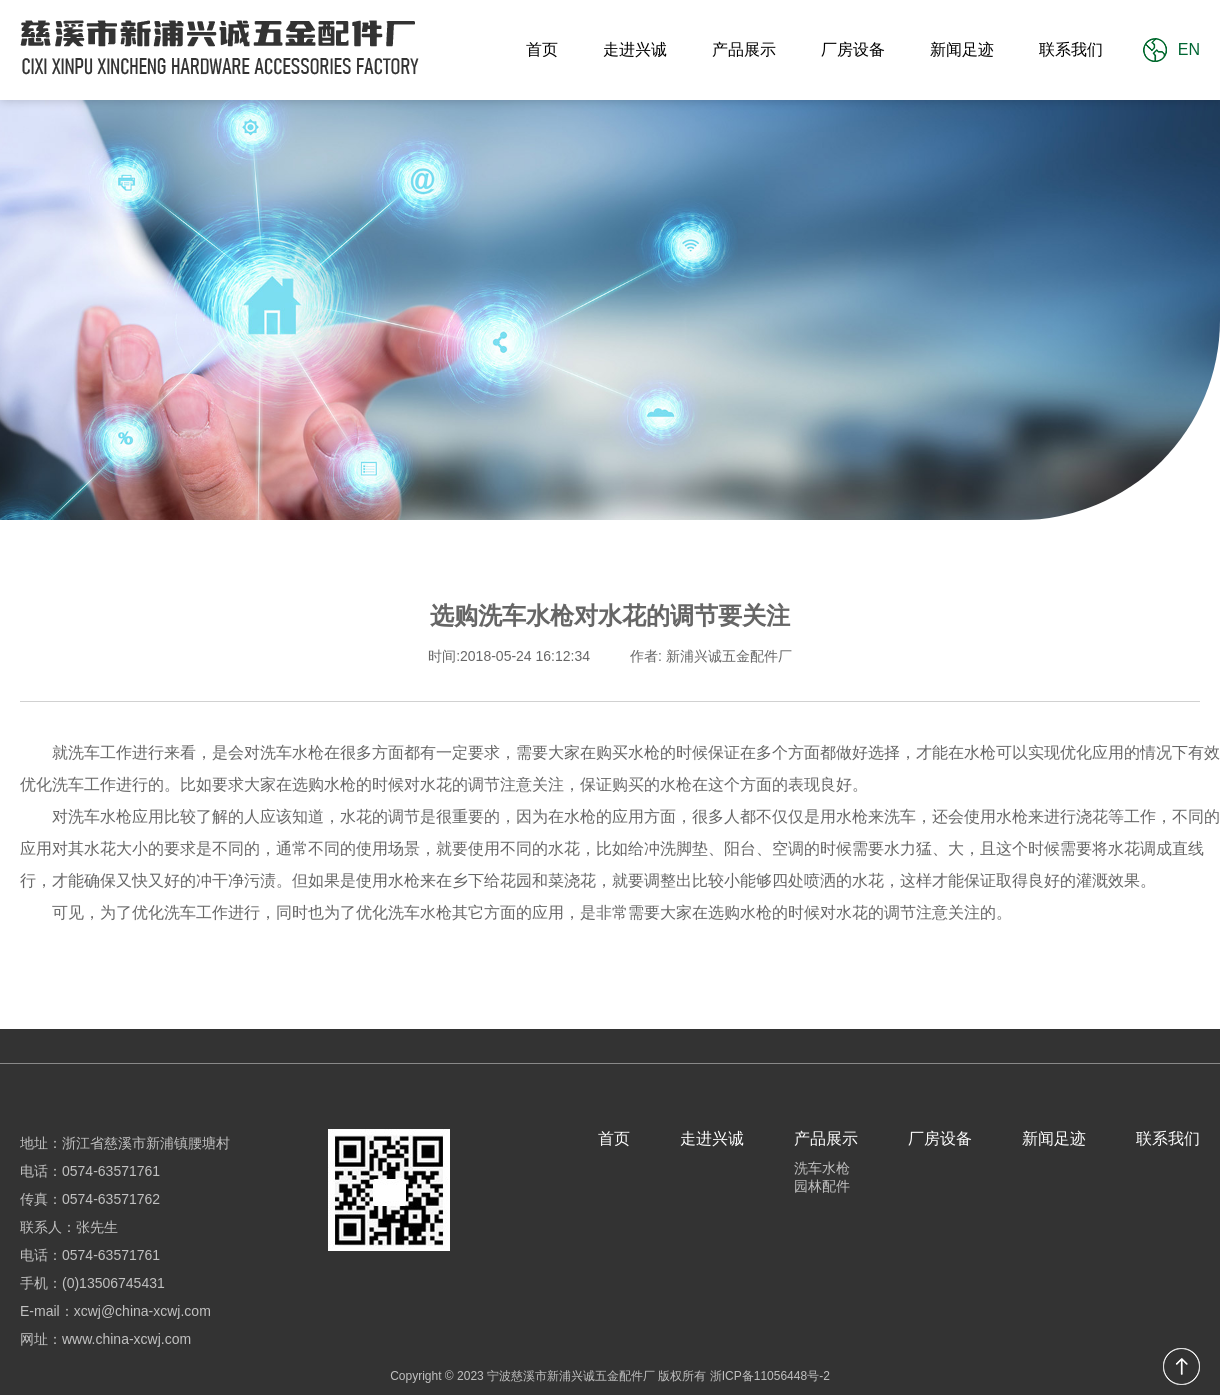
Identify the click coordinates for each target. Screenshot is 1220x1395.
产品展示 (744, 49)
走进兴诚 (635, 49)
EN (1189, 49)
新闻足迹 (962, 49)
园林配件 (822, 1186)
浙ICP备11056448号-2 (770, 1376)
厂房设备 (853, 49)
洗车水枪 (822, 1168)
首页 (542, 49)
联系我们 (1071, 49)
